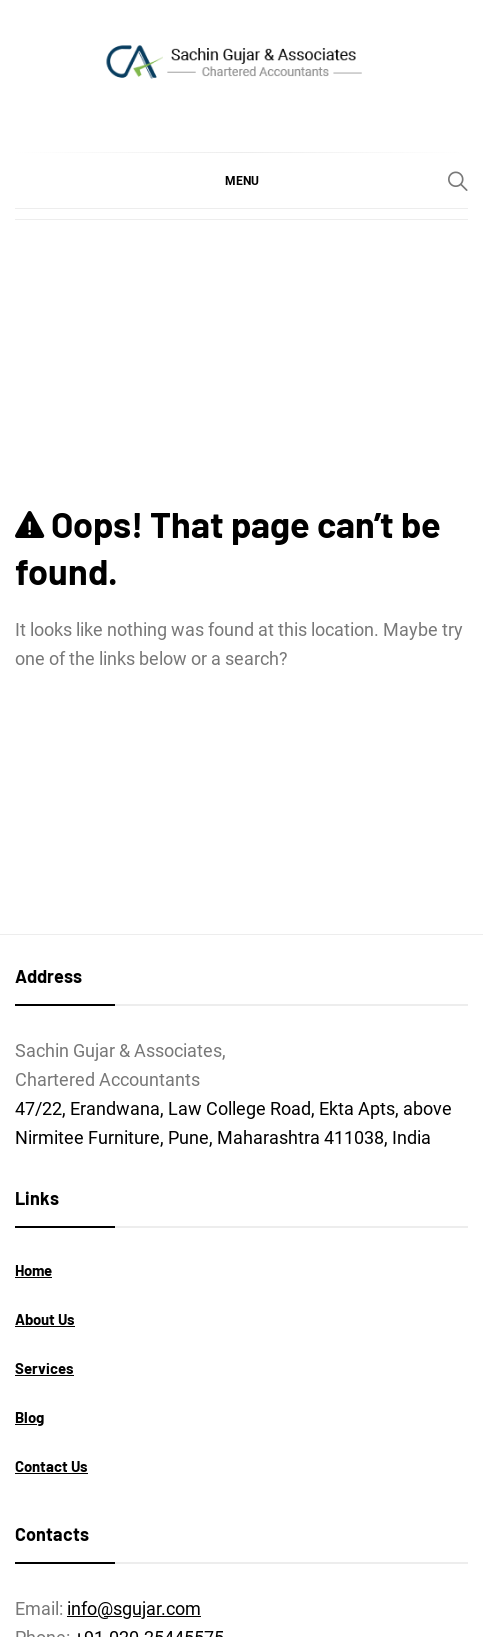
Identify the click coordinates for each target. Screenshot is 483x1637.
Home (33, 1270)
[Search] (458, 181)
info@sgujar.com (134, 1608)
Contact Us (51, 1466)
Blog (29, 1417)
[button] (241, 180)
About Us (45, 1319)
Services (44, 1368)
